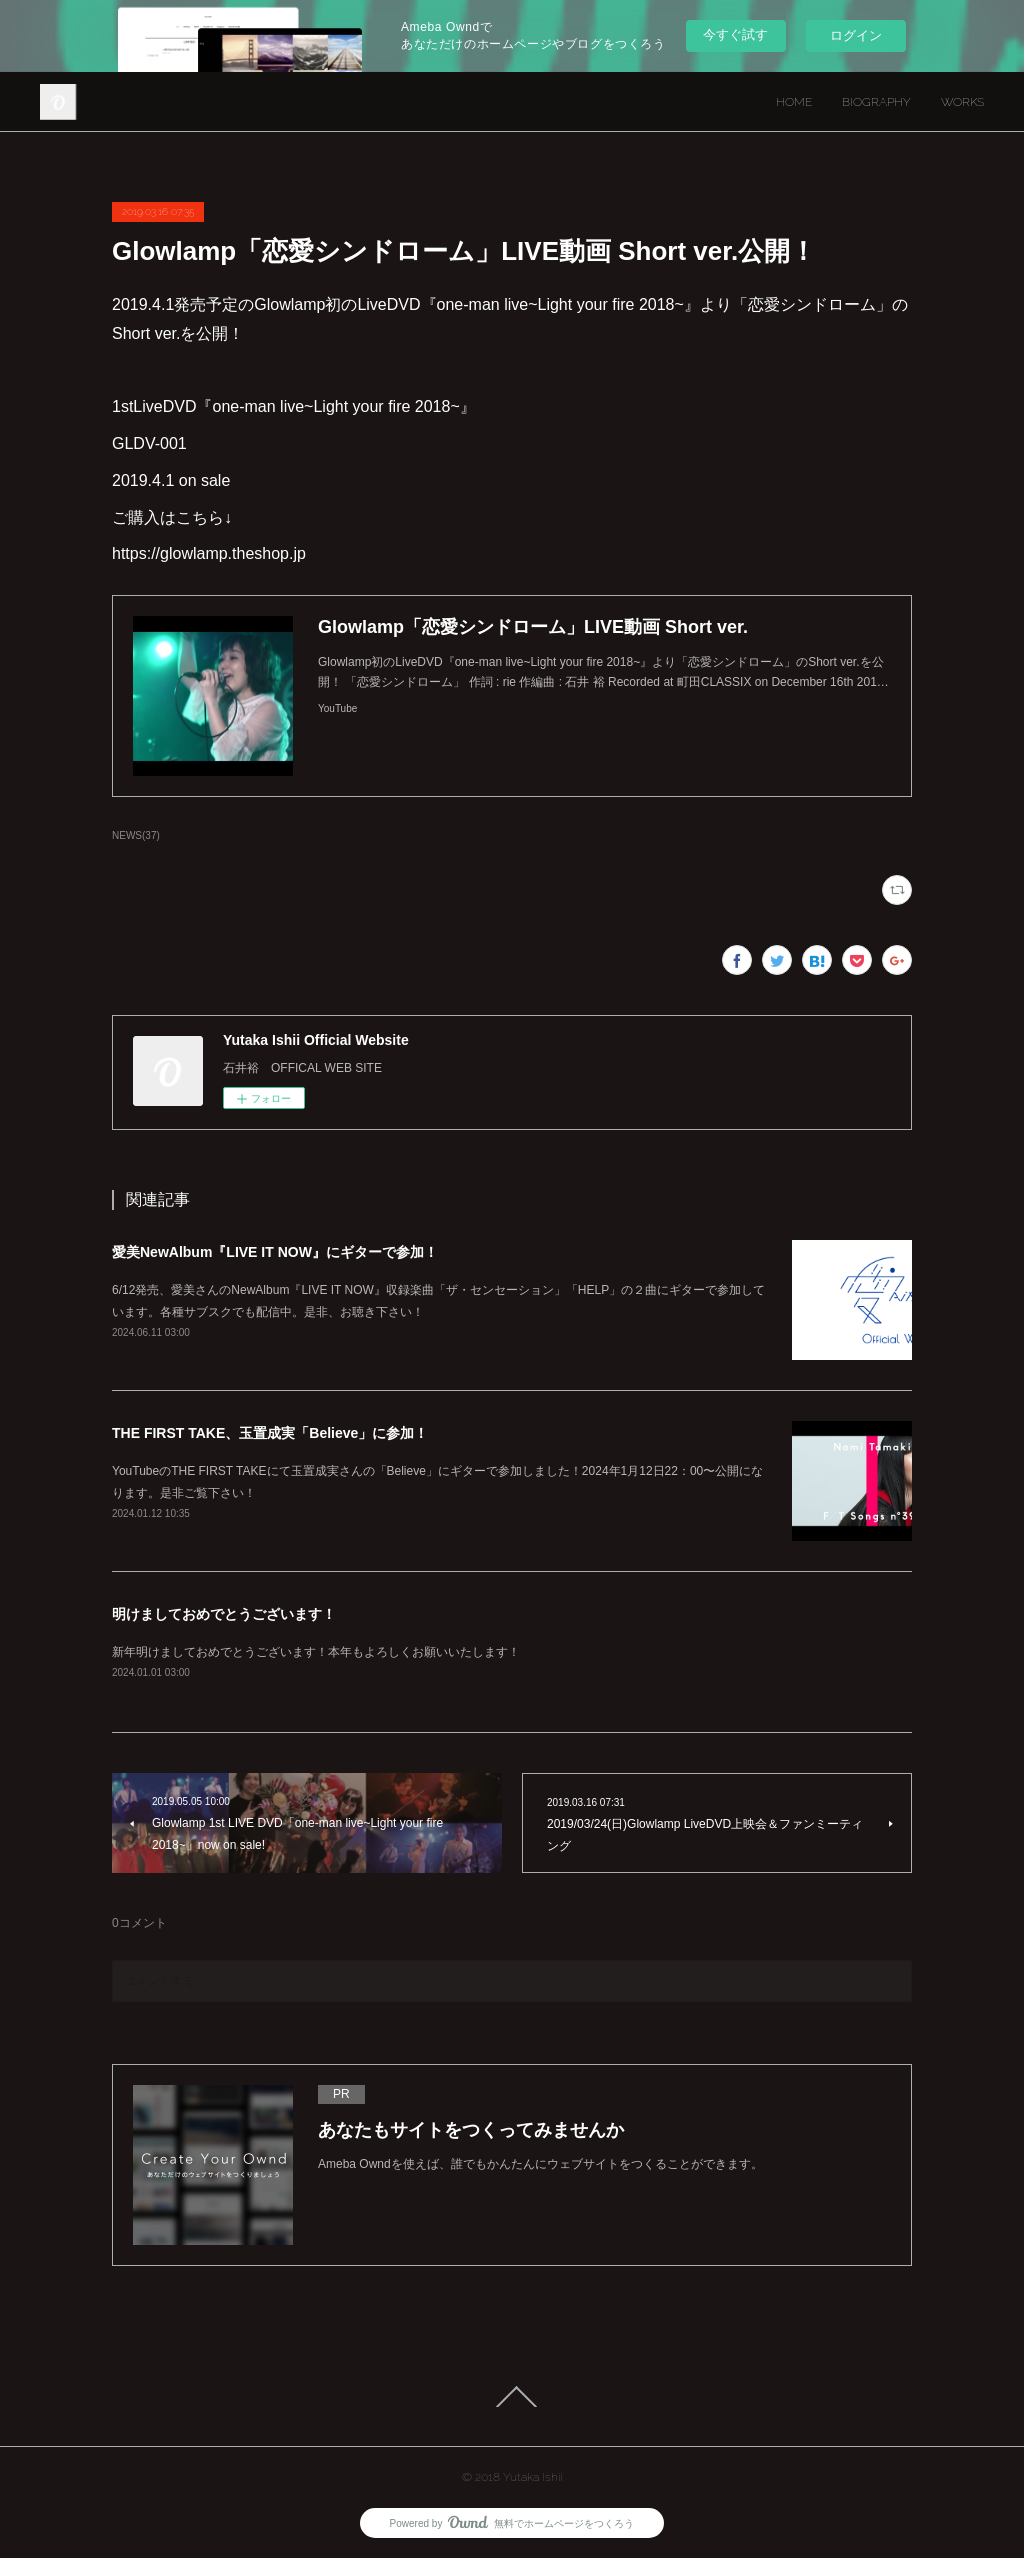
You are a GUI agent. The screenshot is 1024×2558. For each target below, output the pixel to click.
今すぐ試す (735, 34)
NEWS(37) (136, 835)
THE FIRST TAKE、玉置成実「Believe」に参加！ (270, 1433)
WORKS (962, 102)
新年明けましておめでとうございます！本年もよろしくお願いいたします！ (316, 1652)
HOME (794, 102)
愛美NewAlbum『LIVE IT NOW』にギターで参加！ (275, 1252)
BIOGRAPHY (876, 102)
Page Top (512, 2397)
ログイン (856, 35)
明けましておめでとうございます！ (224, 1614)
